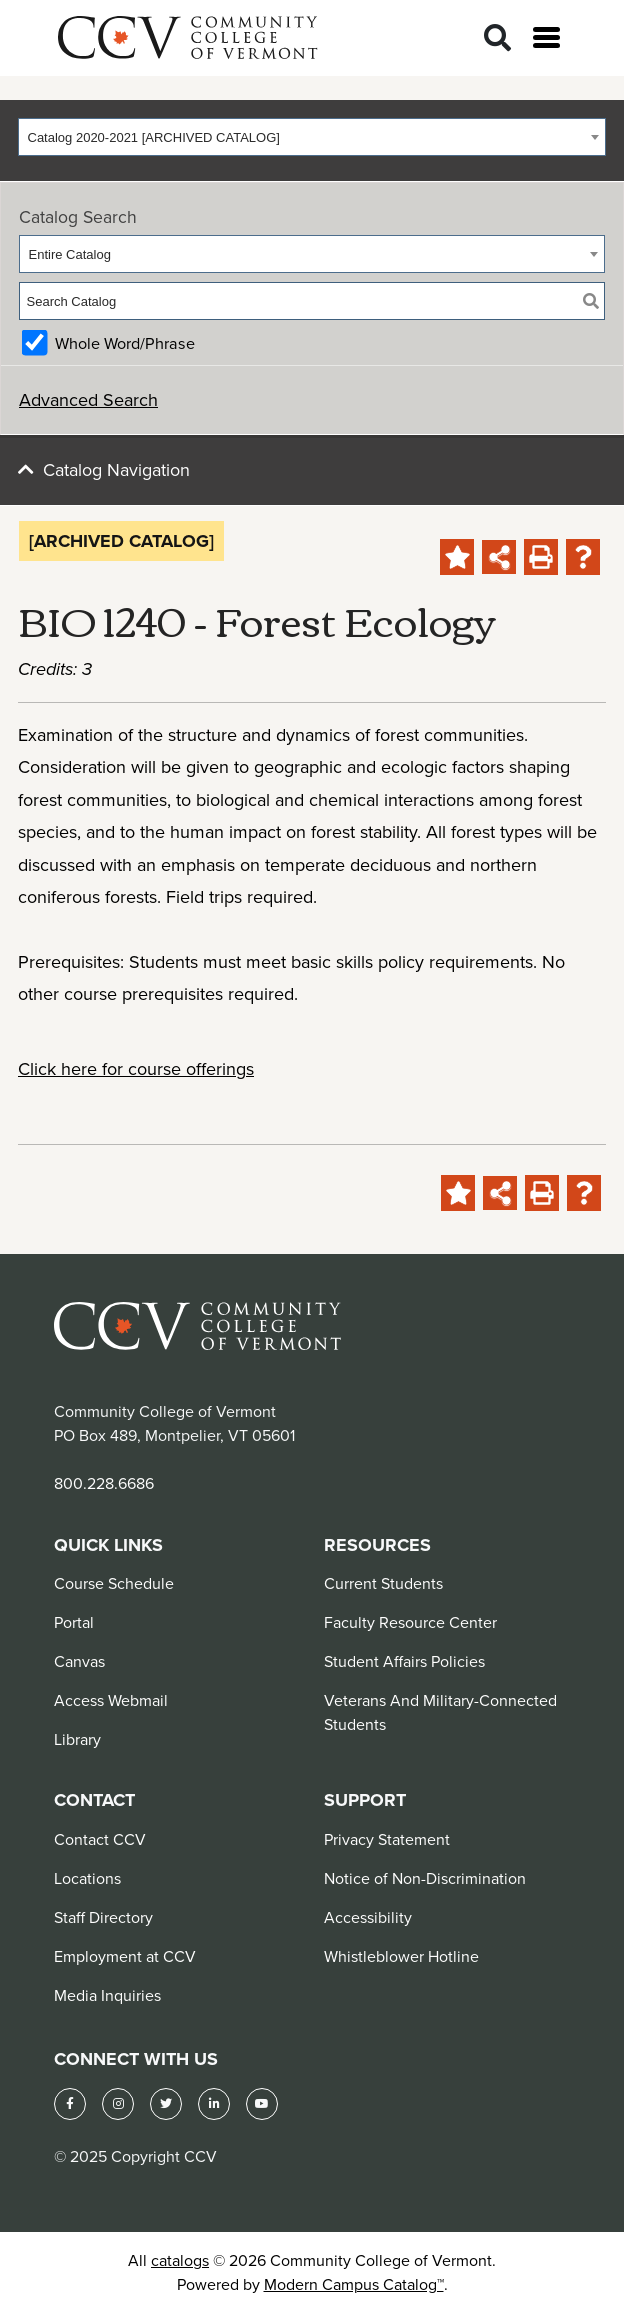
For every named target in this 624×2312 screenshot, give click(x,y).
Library (77, 1739)
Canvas (79, 1661)
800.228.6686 (104, 1483)
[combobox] (312, 137)
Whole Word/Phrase (125, 343)
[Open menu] (546, 37)
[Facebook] (70, 2104)
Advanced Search (88, 399)
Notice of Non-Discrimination (425, 1878)
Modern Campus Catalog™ (354, 2284)
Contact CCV (100, 1839)
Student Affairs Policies (404, 1661)
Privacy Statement (387, 1839)
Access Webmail (111, 1700)
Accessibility (368, 1917)
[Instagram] (118, 2104)
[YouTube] (262, 2104)
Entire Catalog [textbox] (70, 254)
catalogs (180, 2260)
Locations (87, 1878)
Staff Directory (103, 1917)
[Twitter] (166, 2104)
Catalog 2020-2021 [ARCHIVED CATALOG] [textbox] (154, 137)
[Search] (497, 38)
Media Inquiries (107, 1995)
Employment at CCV (125, 1956)
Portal (74, 1622)
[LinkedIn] (214, 2104)
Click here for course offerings (136, 1068)
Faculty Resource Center (410, 1622)
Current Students (383, 1583)
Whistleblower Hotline (401, 1956)
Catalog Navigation (116, 469)
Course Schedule (114, 1583)
